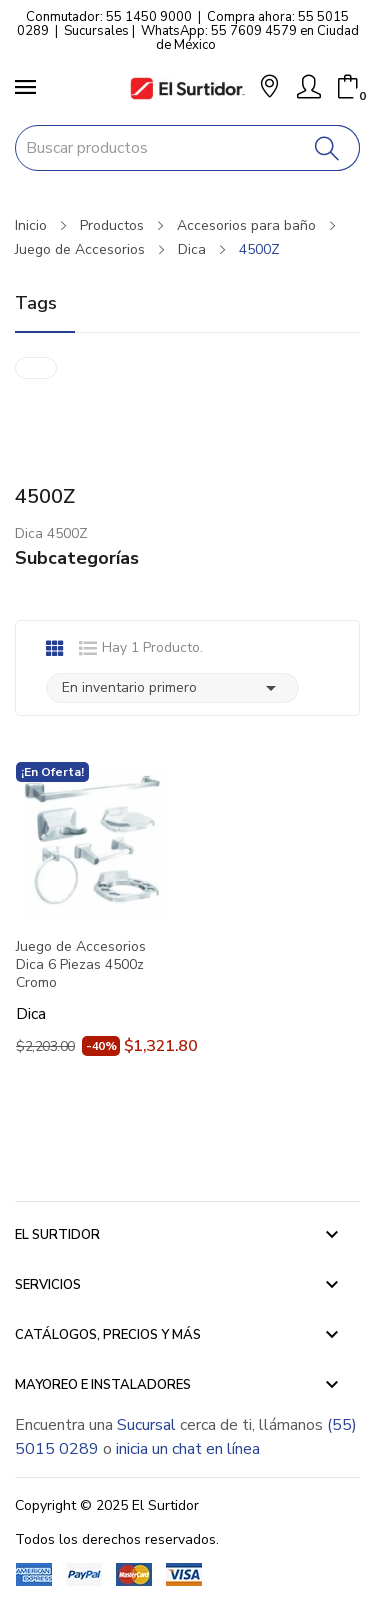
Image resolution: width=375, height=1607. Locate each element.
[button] (269, 88)
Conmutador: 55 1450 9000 (109, 17)
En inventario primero (172, 688)
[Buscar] (327, 148)
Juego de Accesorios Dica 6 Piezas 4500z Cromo (81, 965)
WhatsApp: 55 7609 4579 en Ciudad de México (250, 38)
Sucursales (96, 31)
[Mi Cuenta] (309, 87)
